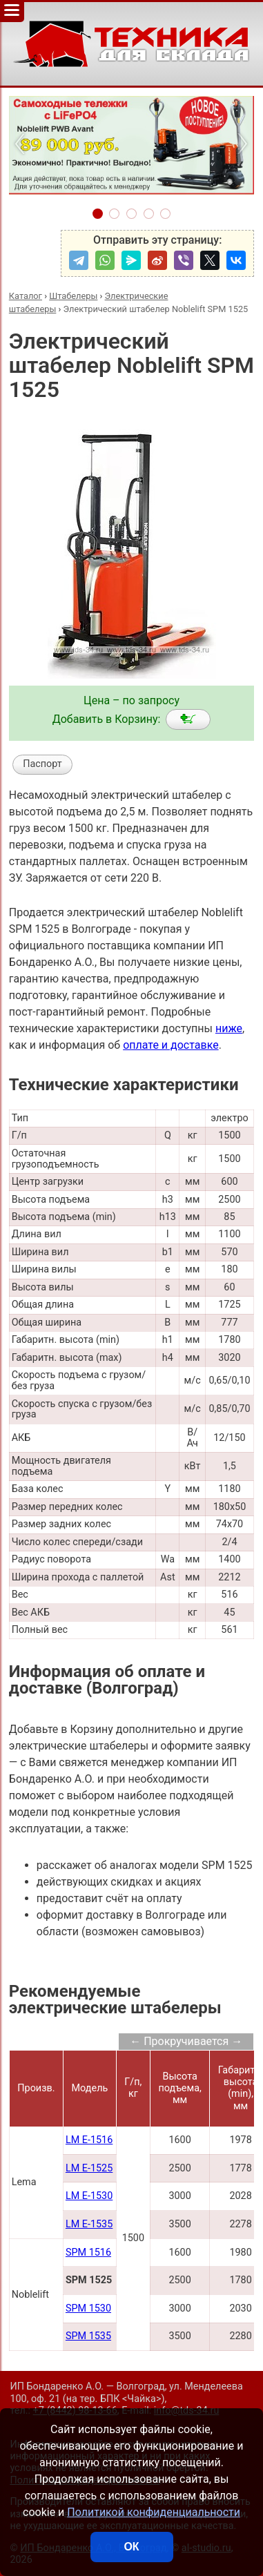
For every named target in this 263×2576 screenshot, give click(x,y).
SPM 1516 (88, 2252)
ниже (228, 1028)
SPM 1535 (88, 2336)
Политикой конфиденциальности (153, 2512)
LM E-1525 (89, 2168)
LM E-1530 (89, 2196)
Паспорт (42, 764)
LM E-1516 (89, 2140)
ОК (131, 2547)
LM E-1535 (89, 2224)
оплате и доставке (171, 1045)
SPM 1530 (88, 2308)
